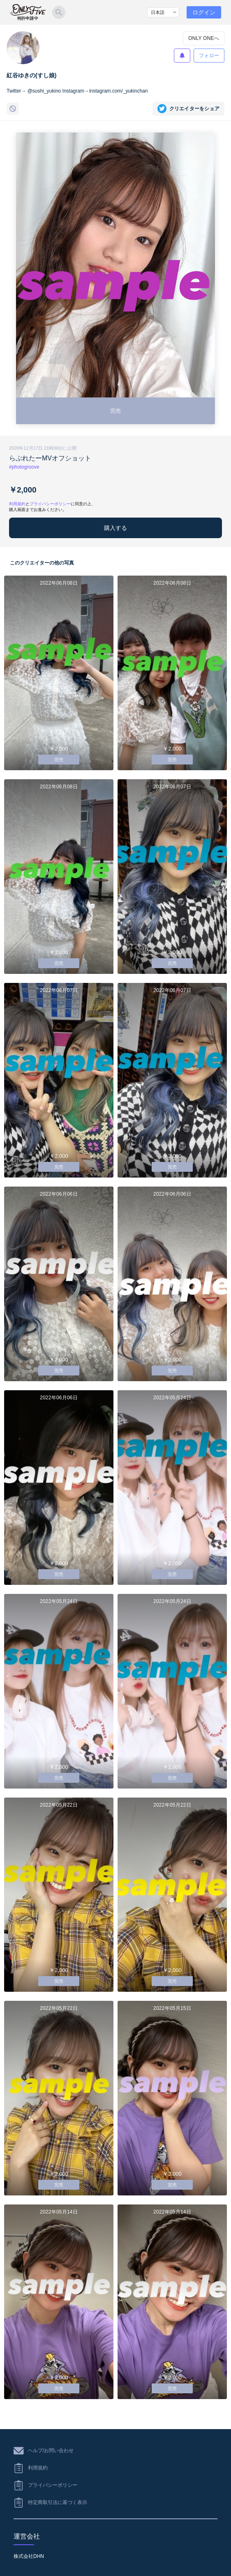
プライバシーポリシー (50, 504)
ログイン (203, 12)
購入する (115, 528)
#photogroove (24, 467)
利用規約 (17, 504)
